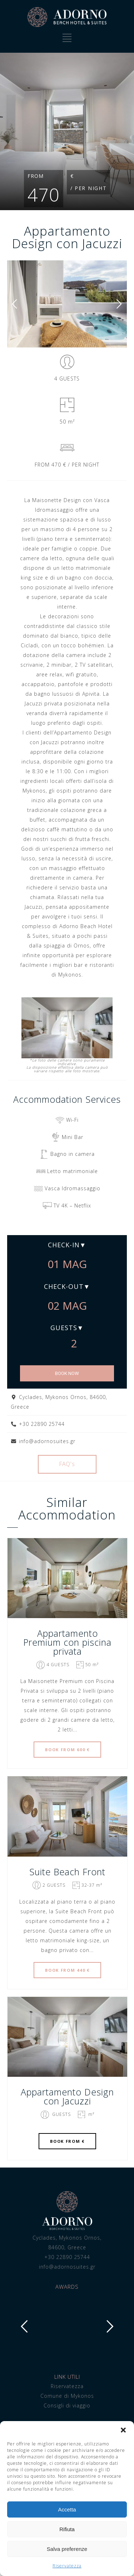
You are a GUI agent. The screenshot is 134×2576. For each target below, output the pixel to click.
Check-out (64, 1286)
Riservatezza (67, 2566)
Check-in (64, 1244)
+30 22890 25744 (67, 2257)
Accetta (67, 2509)
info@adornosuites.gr (67, 2266)
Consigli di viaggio (67, 2405)
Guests (63, 1327)
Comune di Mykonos (67, 2395)
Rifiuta (67, 2529)
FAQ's (67, 1464)
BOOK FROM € (67, 2141)
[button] (123, 2430)
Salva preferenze (67, 2549)
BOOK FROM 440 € (67, 1970)
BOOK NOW (67, 1373)
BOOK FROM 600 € (67, 1749)
